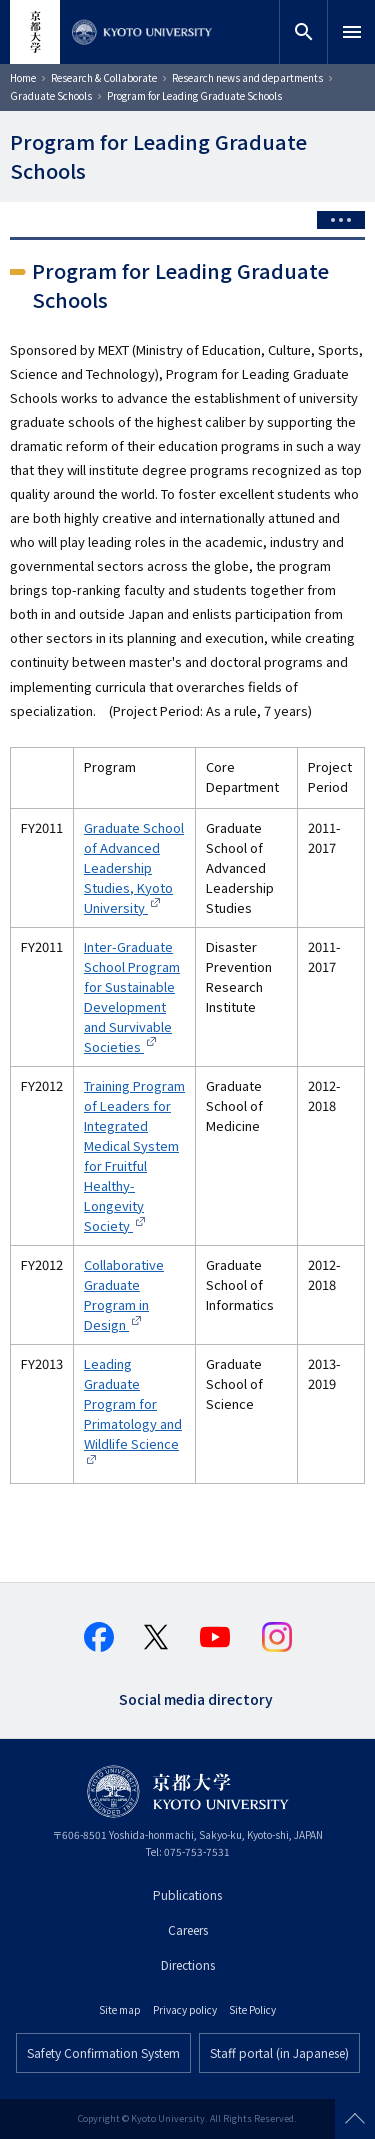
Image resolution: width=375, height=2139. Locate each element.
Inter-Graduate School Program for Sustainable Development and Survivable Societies (132, 996)
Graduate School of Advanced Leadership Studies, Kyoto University (134, 867)
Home (23, 77)
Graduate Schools (51, 95)
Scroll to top (355, 2119)
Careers (188, 1929)
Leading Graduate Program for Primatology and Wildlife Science (133, 1403)
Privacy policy (185, 2009)
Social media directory (196, 1697)
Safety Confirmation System (103, 2052)
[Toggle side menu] (341, 220)
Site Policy (252, 2009)
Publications (187, 1894)
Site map (120, 2009)
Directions (188, 1964)
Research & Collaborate (104, 77)
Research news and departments (247, 77)
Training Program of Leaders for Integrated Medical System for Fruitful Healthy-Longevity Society (134, 1155)
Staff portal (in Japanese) (279, 2052)
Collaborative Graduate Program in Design (124, 1294)
